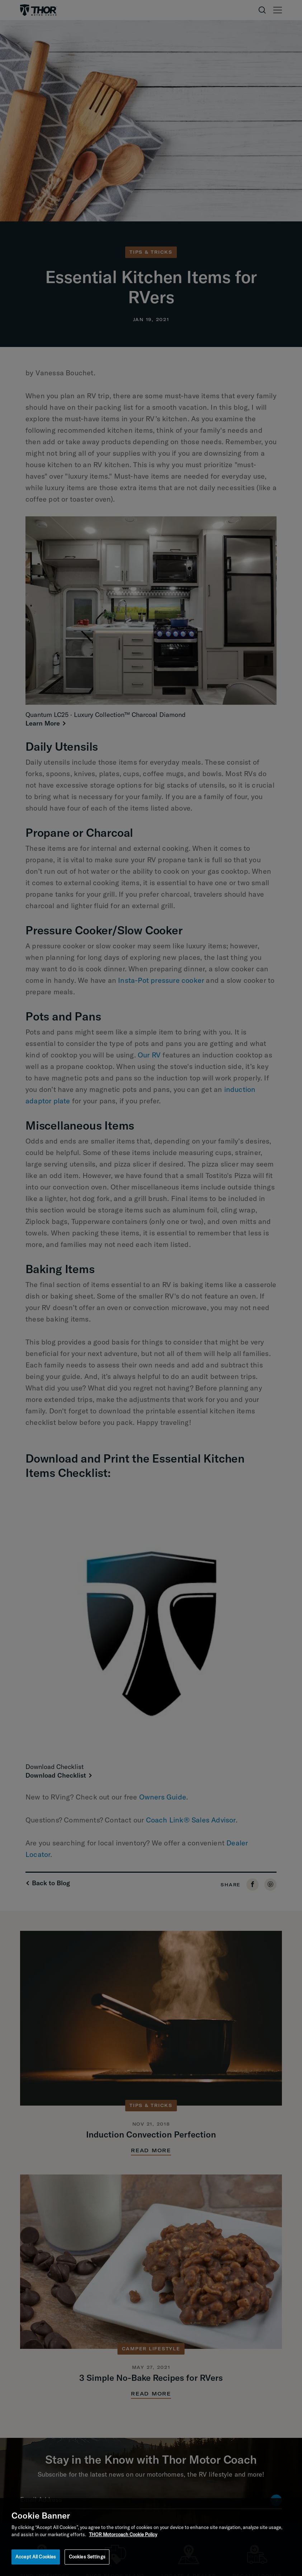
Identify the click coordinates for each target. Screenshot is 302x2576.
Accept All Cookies (35, 2556)
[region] (151, 2537)
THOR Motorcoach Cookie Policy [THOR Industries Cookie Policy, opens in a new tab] (123, 2534)
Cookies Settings (87, 2556)
